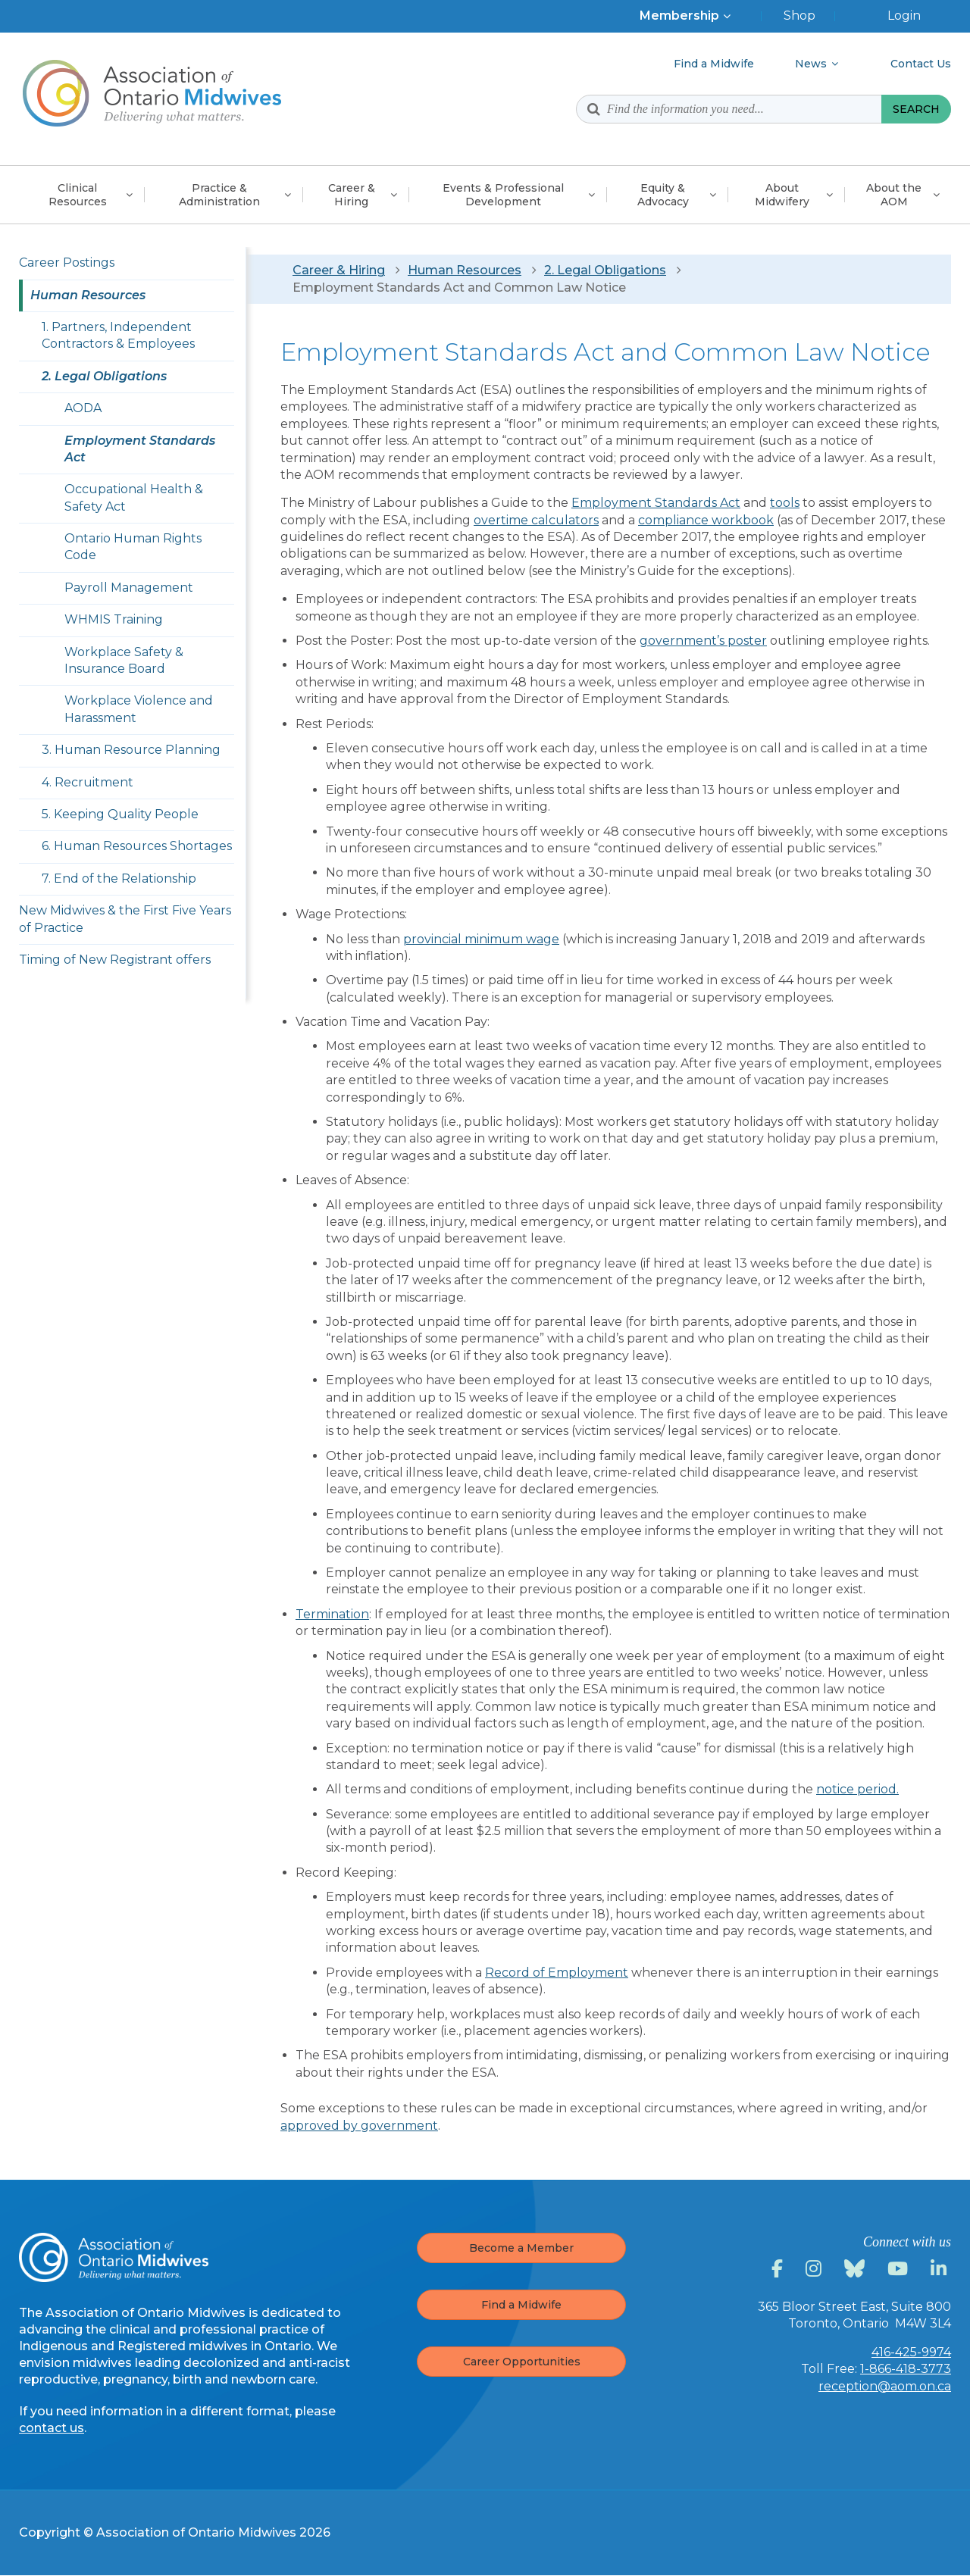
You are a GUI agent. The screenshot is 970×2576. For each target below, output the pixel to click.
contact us (51, 2428)
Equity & (663, 194)
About (782, 194)
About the (894, 194)
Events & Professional (503, 194)
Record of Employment (556, 1972)
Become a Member (521, 2248)
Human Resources (464, 270)
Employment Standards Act (655, 503)
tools (784, 503)
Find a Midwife (521, 2305)
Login (904, 15)
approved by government (359, 2125)
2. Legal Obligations (605, 270)
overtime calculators (536, 520)
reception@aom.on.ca (884, 2386)
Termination (332, 1614)
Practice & (219, 194)
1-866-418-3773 (905, 2369)
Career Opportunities (521, 2361)
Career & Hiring (339, 270)
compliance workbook (706, 520)
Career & (351, 194)
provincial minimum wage (481, 939)
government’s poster (703, 640)
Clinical (77, 194)
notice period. (857, 1789)
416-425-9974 (911, 2352)
